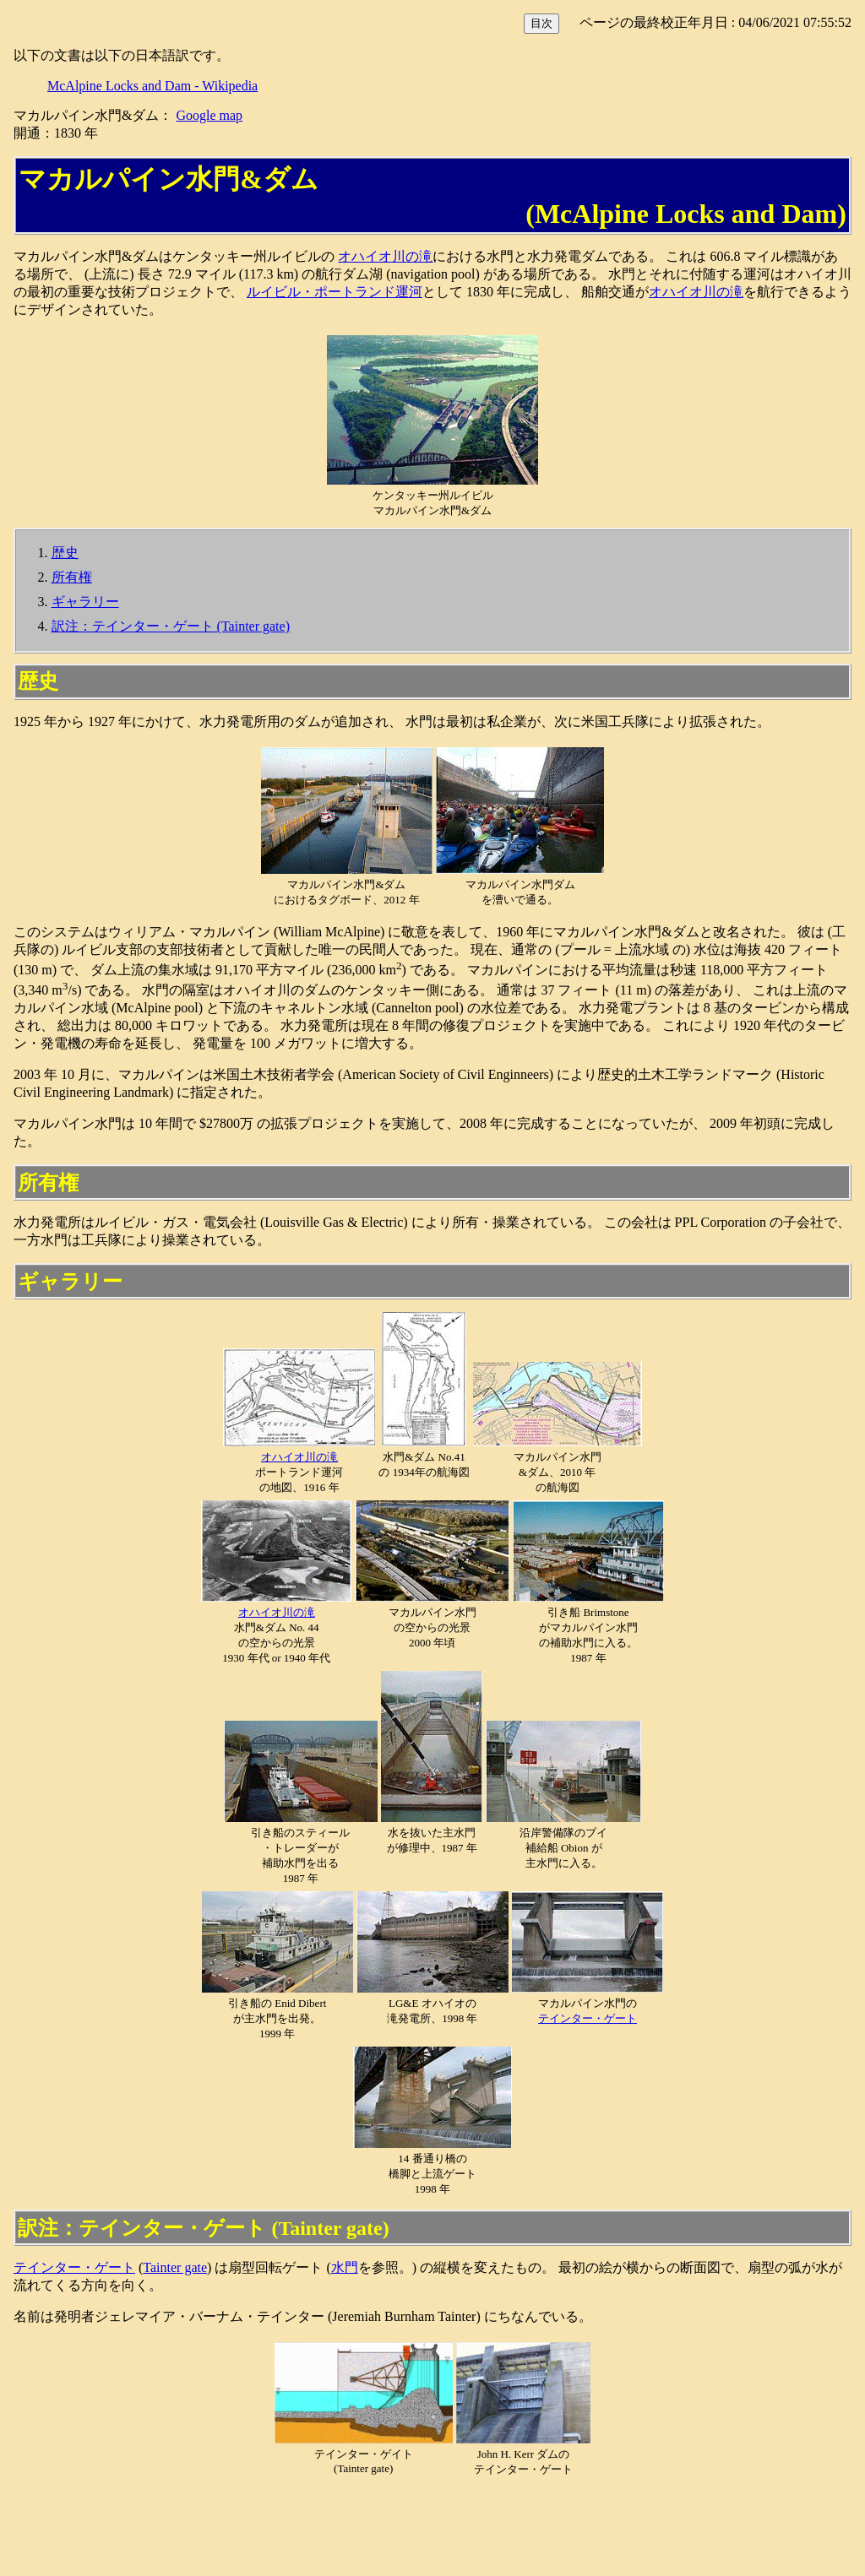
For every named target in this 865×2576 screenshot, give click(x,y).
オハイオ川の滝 (385, 256)
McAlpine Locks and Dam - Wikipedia (152, 86)
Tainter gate (175, 2267)
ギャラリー (85, 601)
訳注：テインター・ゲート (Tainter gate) (171, 626)
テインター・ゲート (587, 2018)
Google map (209, 115)
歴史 (65, 552)
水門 (344, 2267)
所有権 (72, 577)
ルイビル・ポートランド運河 (334, 292)
